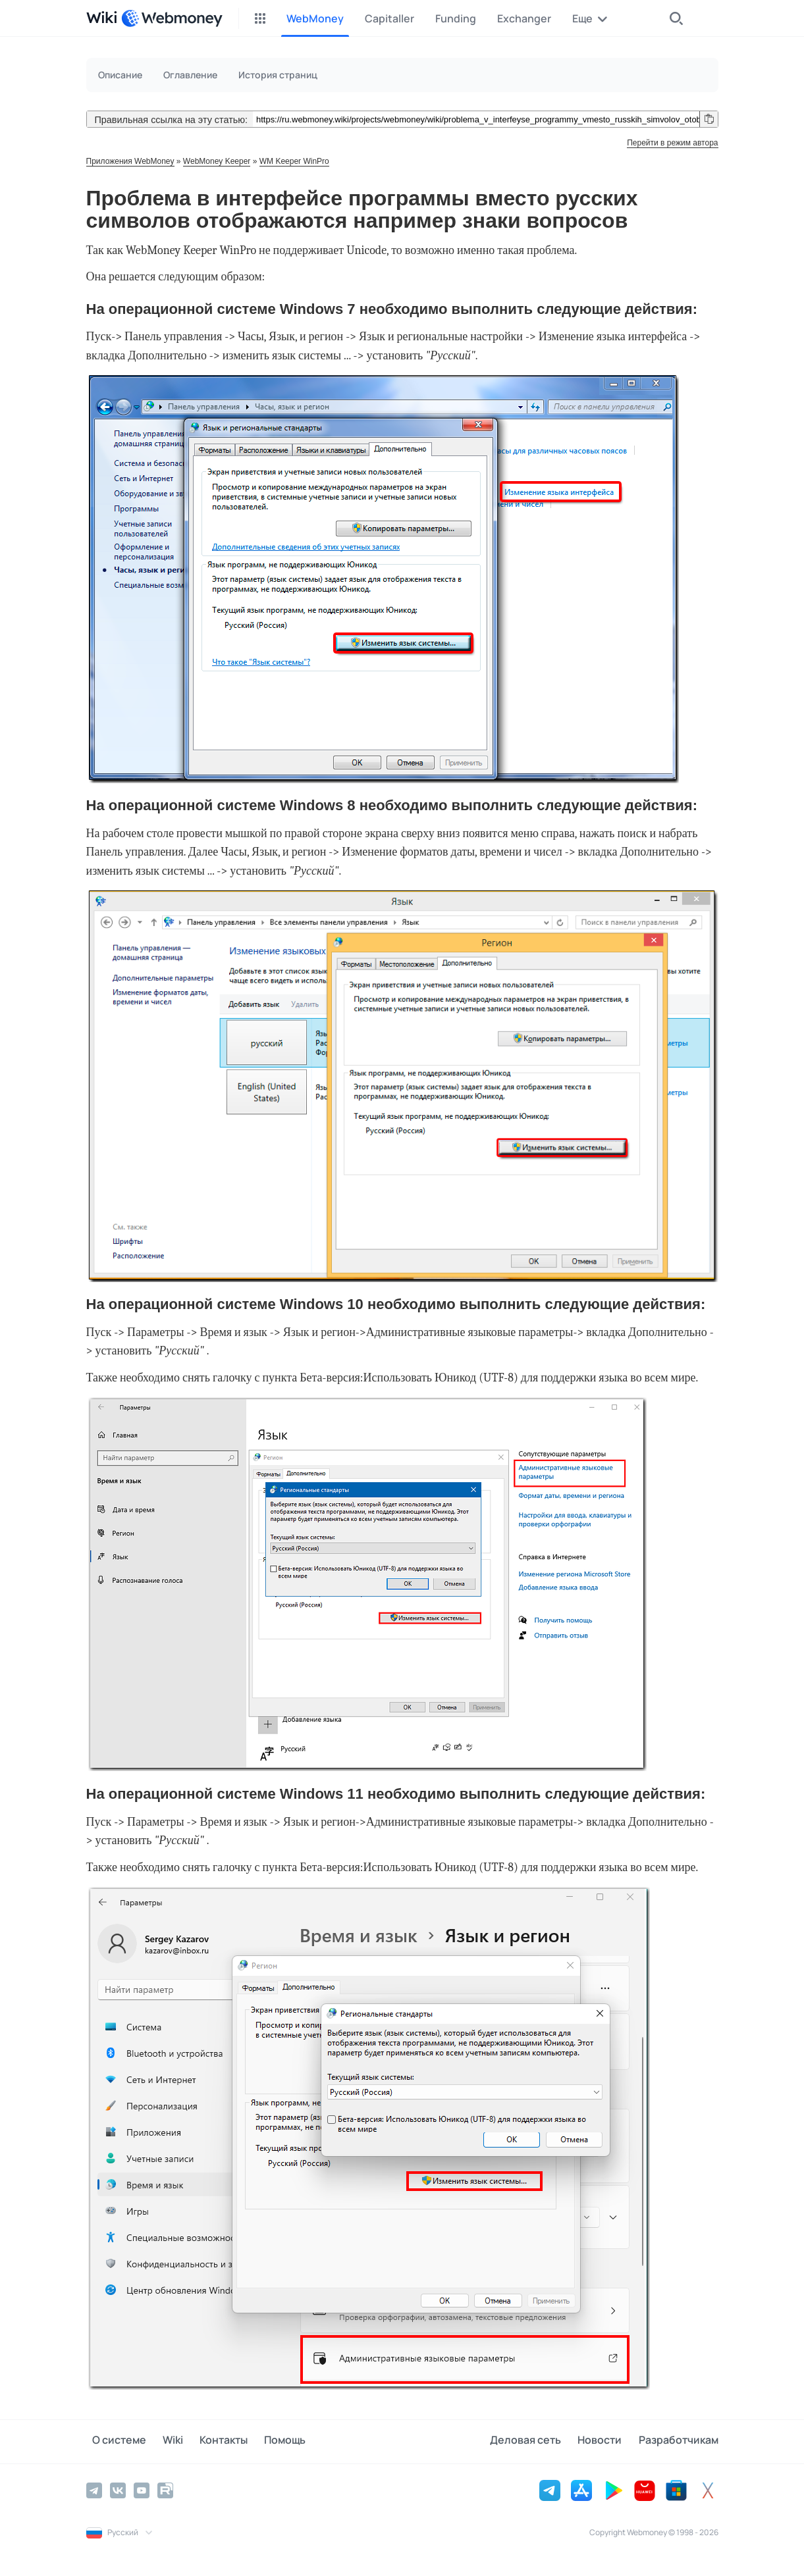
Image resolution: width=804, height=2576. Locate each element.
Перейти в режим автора (672, 142)
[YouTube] (141, 2489)
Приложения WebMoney (130, 161)
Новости (606, 2441)
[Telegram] (94, 2489)
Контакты (206, 2441)
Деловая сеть (538, 2441)
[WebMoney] (172, 18)
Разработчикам (678, 2441)
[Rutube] (165, 2489)
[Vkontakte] (118, 2489)
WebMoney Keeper (217, 161)
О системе (113, 2441)
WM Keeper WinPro (294, 161)
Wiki (161, 2441)
